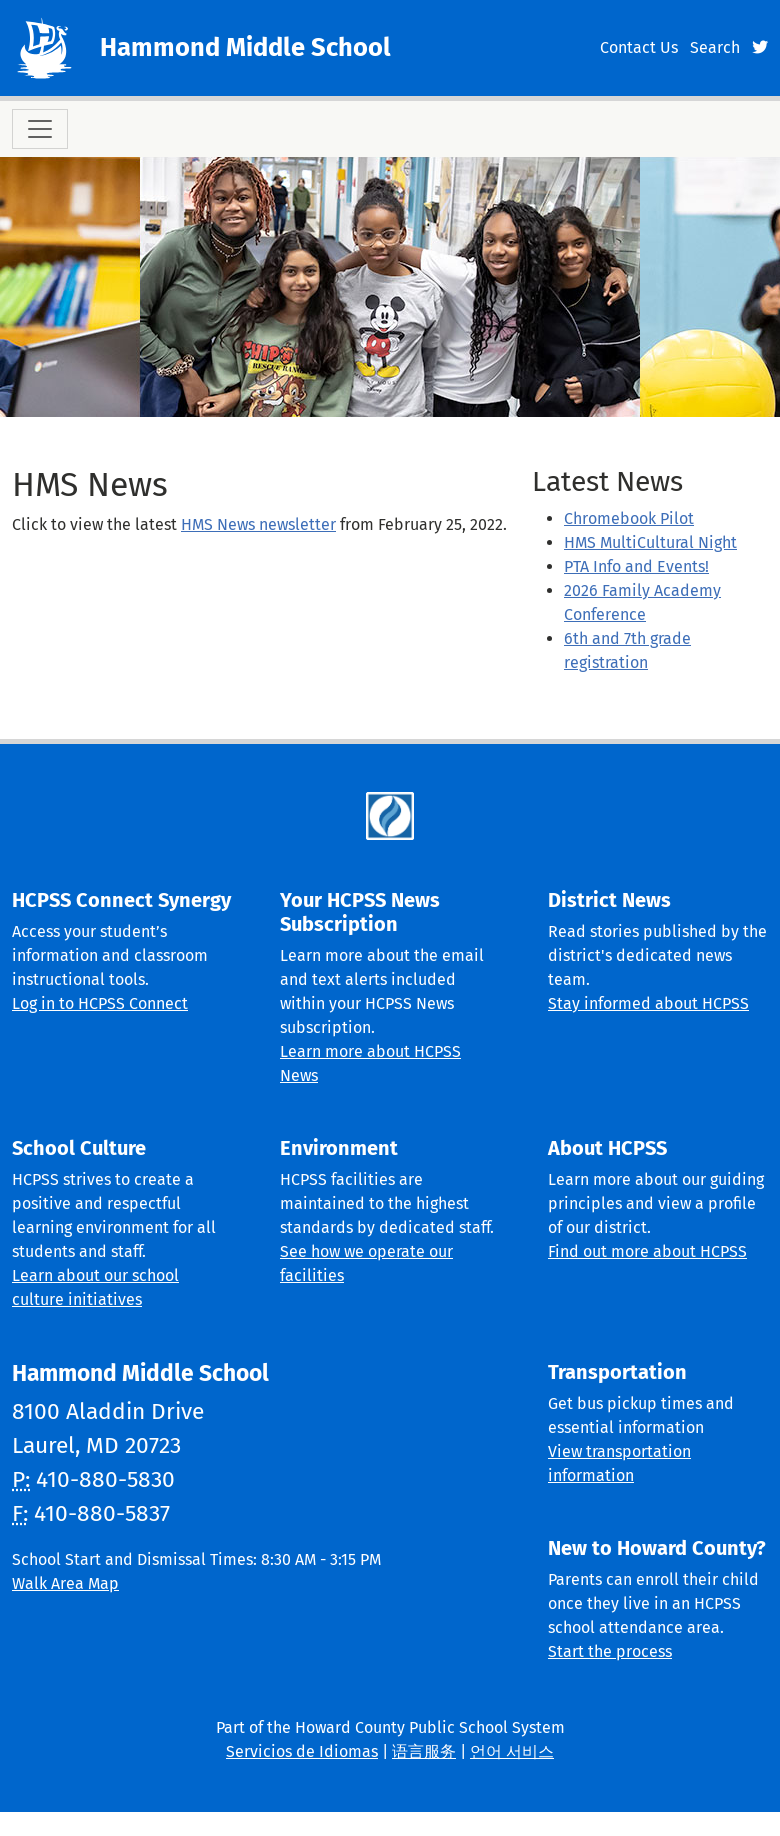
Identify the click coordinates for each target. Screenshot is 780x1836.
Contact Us (639, 47)
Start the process (610, 1651)
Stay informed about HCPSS (648, 1003)
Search (715, 47)
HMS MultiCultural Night (650, 542)
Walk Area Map (65, 1583)
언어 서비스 (512, 1751)
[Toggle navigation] (40, 129)
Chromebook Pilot (629, 518)
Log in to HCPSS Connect (100, 1003)
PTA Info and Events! (636, 566)
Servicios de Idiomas (302, 1751)
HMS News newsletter (258, 524)
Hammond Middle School (245, 47)
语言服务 (424, 1751)
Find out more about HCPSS (647, 1251)
